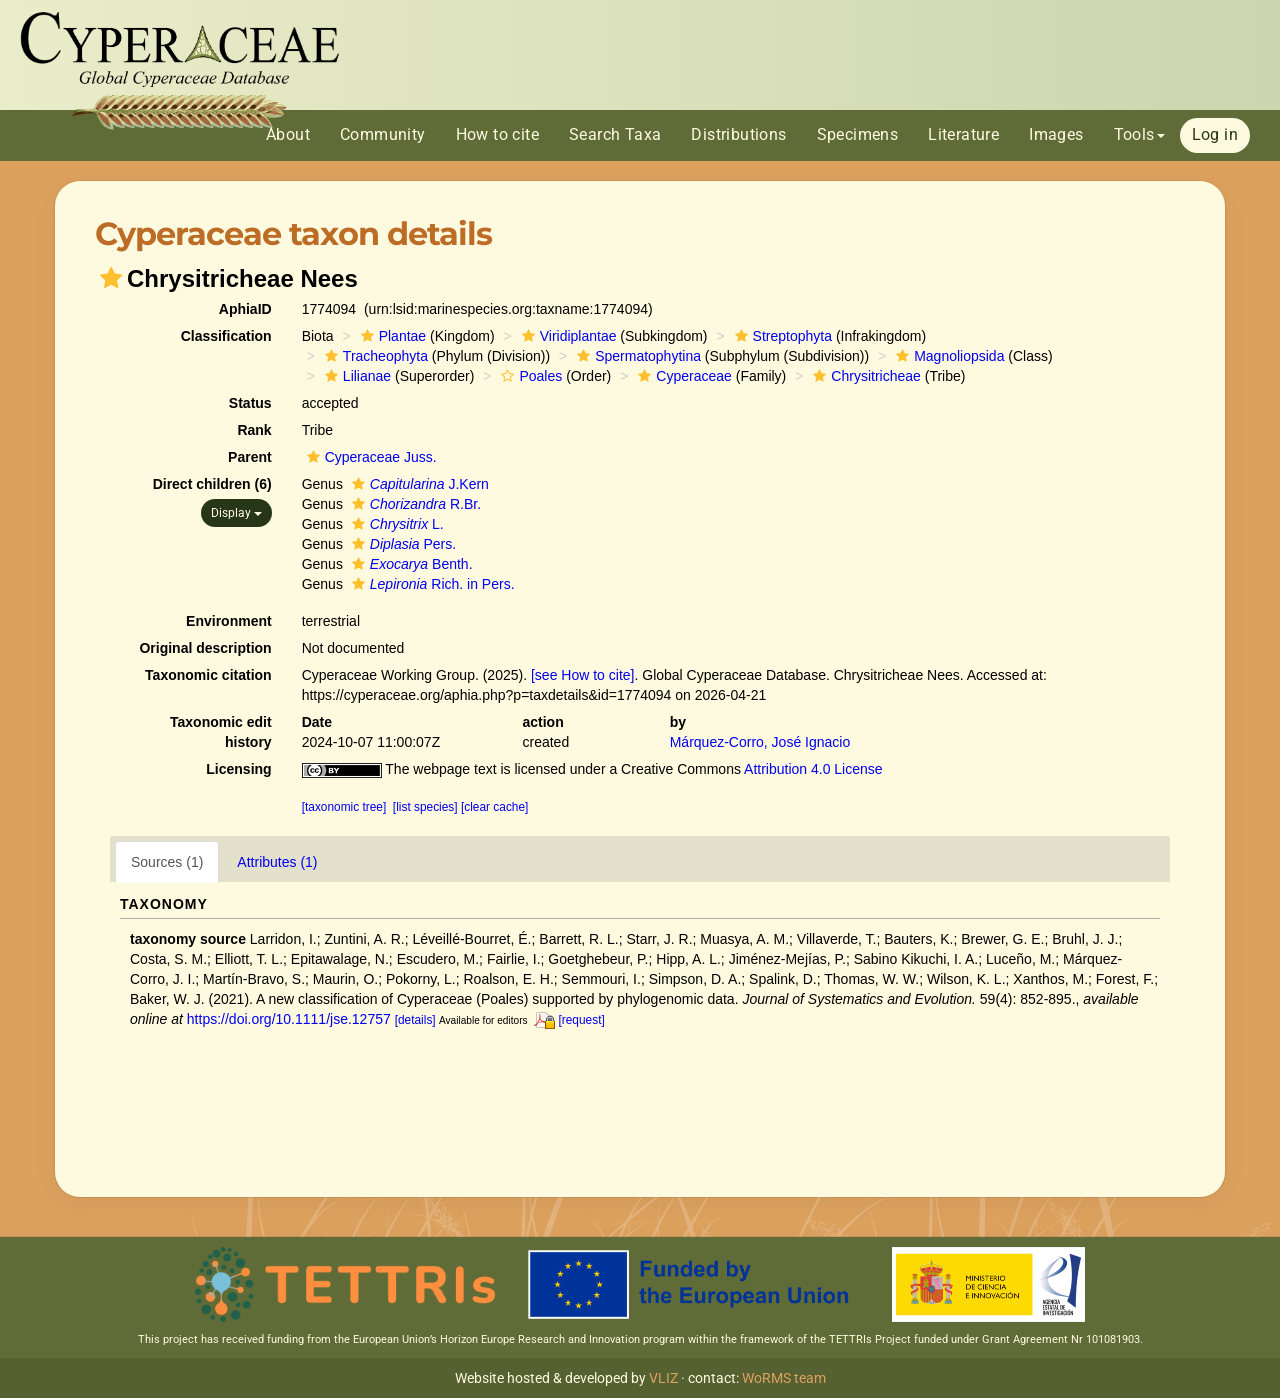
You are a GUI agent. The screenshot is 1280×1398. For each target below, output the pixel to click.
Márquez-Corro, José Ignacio (760, 742)
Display (236, 513)
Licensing (238, 769)
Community (383, 134)
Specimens (858, 134)
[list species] (425, 807)
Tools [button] (1139, 134)
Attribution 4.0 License (813, 769)
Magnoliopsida (947, 356)
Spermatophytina (636, 356)
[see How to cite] (583, 675)
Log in (1215, 134)
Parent (250, 457)
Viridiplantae (567, 336)
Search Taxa (615, 134)
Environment (229, 621)
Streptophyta (781, 336)
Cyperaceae (682, 376)
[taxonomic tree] (344, 807)
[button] (111, 278)
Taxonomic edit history (221, 732)
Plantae (391, 336)
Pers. (401, 544)
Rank (254, 430)
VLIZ (663, 1378)
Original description (205, 648)
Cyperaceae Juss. (369, 457)
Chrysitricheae (864, 376)
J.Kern (418, 484)
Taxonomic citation (208, 675)
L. (395, 524)
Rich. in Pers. (431, 584)
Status (250, 403)
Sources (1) (167, 862)
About (288, 134)
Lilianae (355, 376)
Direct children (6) (212, 484)
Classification (226, 336)
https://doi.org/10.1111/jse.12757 (289, 1019)
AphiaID (245, 309)
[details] (415, 1020)
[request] (581, 1020)
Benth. (410, 564)
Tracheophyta (374, 356)
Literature (963, 134)
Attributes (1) (277, 862)
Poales (529, 376)
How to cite (497, 134)
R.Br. (414, 504)
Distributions (738, 134)
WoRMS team (784, 1378)
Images (1056, 134)
